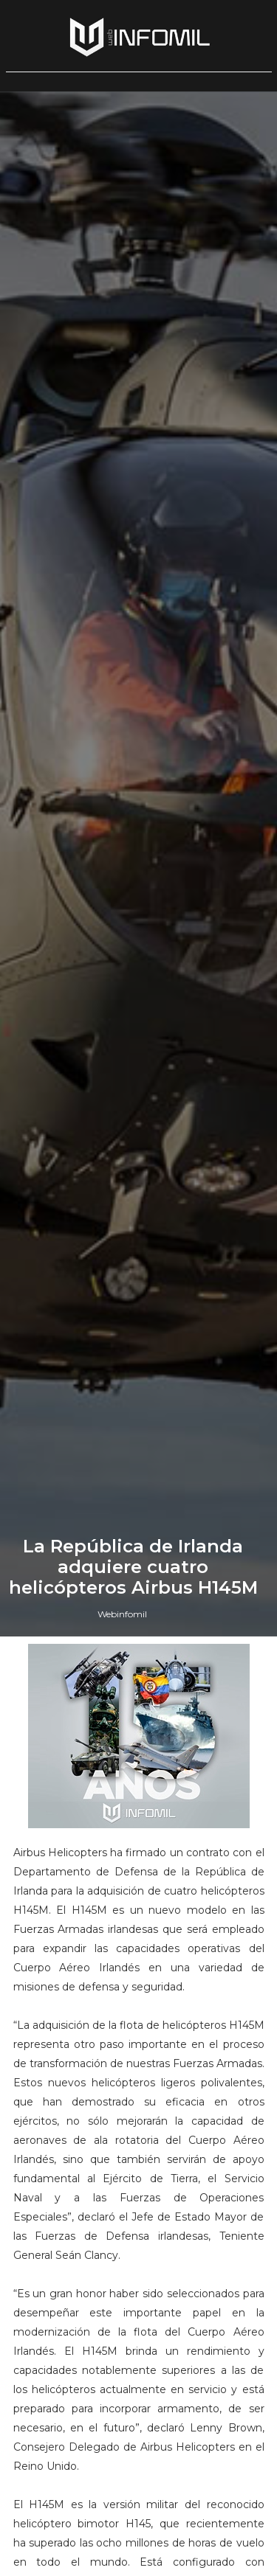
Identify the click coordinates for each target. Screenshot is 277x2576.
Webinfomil (122, 1613)
